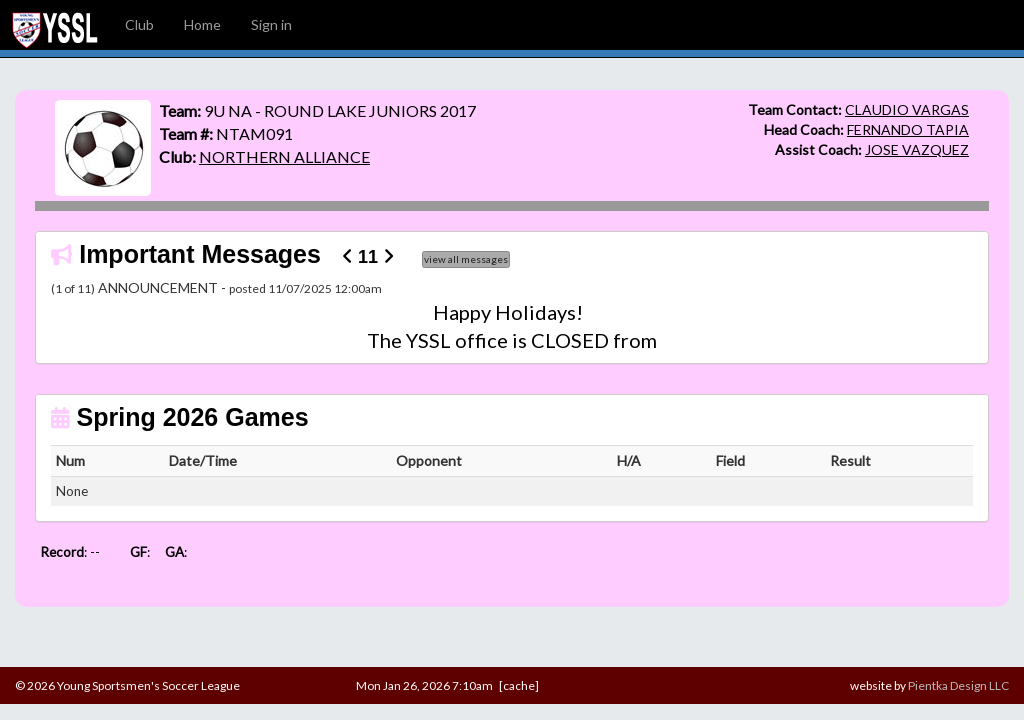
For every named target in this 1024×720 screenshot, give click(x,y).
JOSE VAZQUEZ (917, 149)
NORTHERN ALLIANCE (284, 156)
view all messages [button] (466, 259)
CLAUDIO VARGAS (907, 109)
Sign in (271, 24)
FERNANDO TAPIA (908, 129)
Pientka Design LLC (958, 685)
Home (202, 24)
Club (139, 24)
